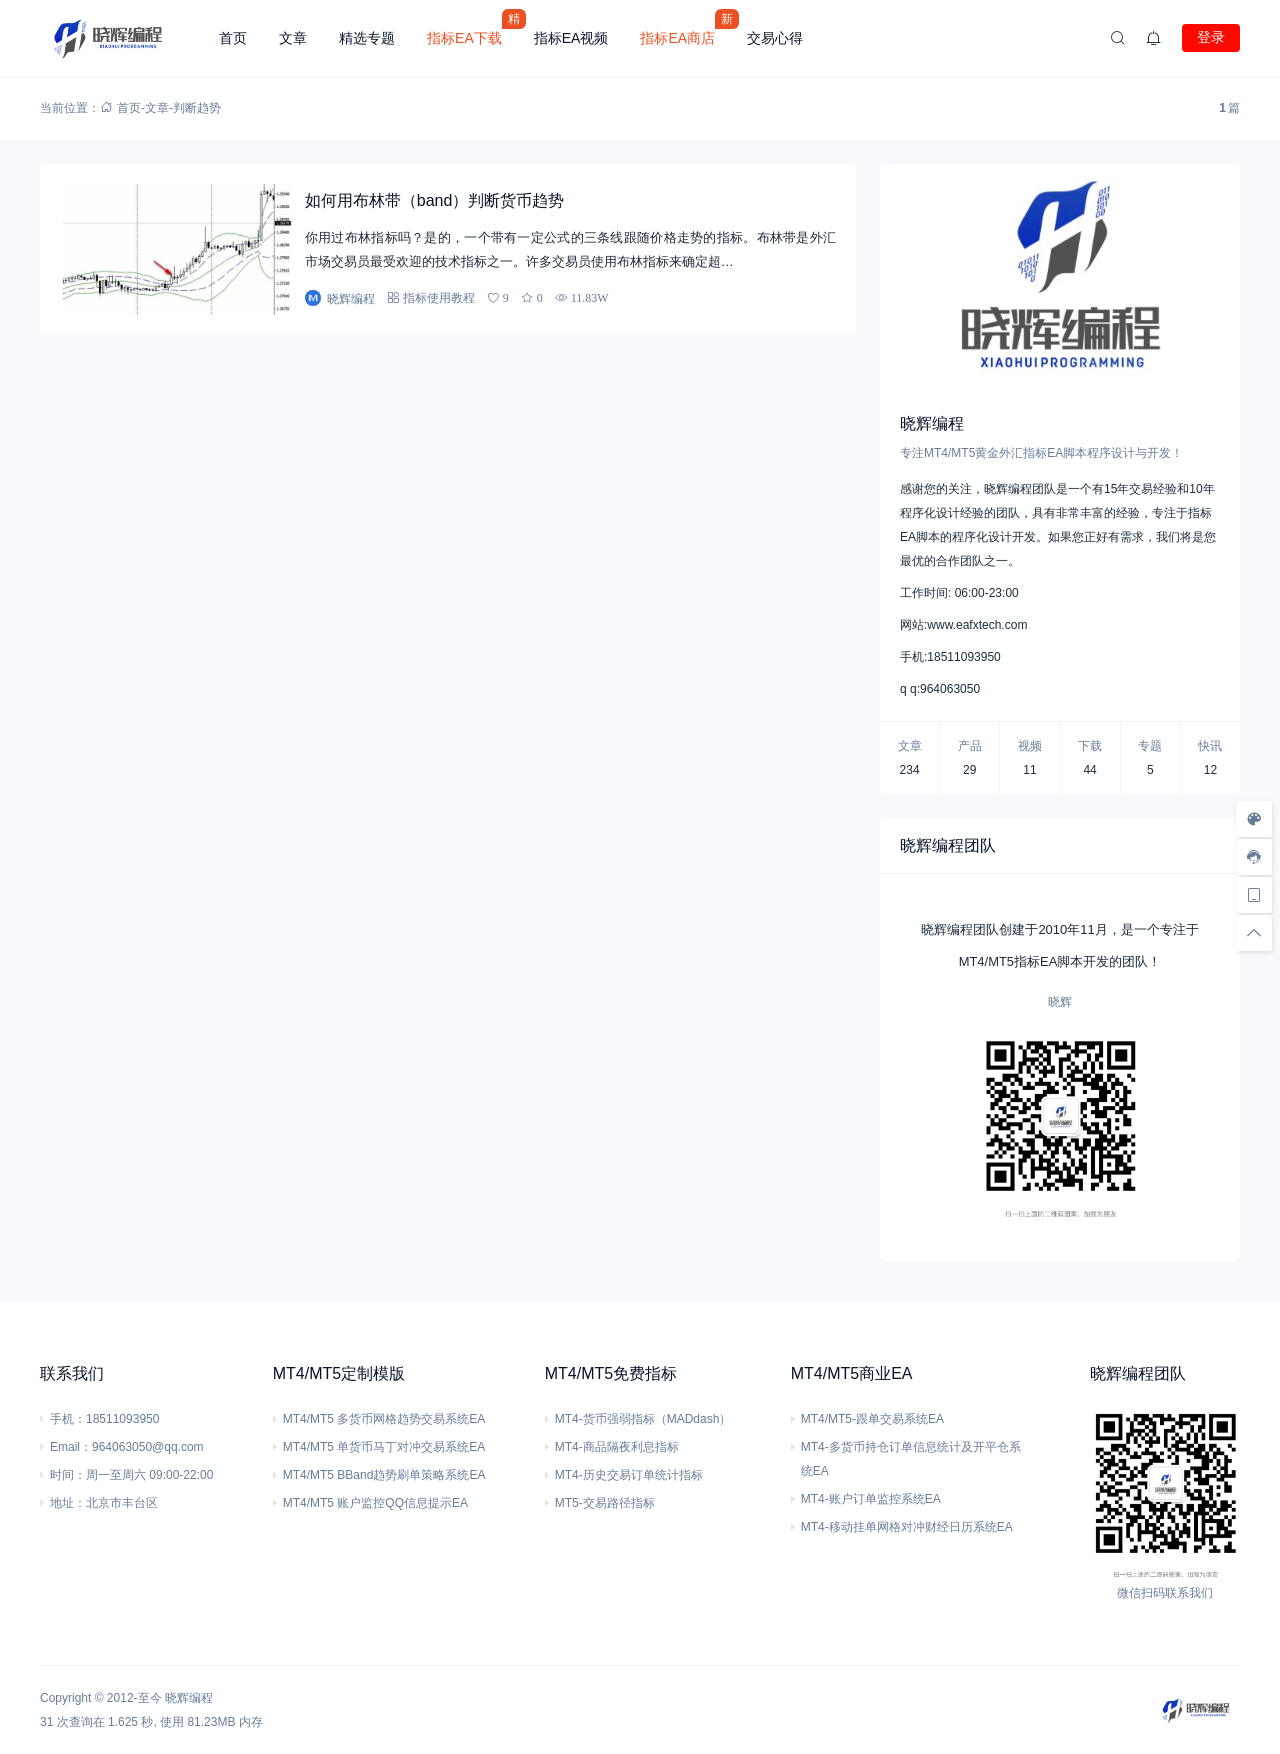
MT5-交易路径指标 (605, 1503)
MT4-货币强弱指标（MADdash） (643, 1419)
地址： (68, 1503)
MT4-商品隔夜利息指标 (617, 1447)
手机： (68, 1419)
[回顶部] (1254, 933)
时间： (68, 1475)
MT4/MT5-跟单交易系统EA (872, 1419)
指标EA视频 (571, 38)
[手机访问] (1254, 895)
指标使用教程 (439, 297)
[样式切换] (1254, 819)
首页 (233, 38)
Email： (71, 1447)
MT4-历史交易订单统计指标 (629, 1475)
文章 (293, 38)
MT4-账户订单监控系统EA (871, 1499)
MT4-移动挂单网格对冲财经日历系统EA (907, 1527)
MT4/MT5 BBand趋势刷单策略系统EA (384, 1475)
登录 (1211, 37)
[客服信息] (1254, 857)
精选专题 (367, 38)
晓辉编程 (189, 1698)
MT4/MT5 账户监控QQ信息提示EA (375, 1503)
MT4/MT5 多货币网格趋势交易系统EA (384, 1419)
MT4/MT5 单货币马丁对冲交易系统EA (384, 1447)
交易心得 (775, 38)
